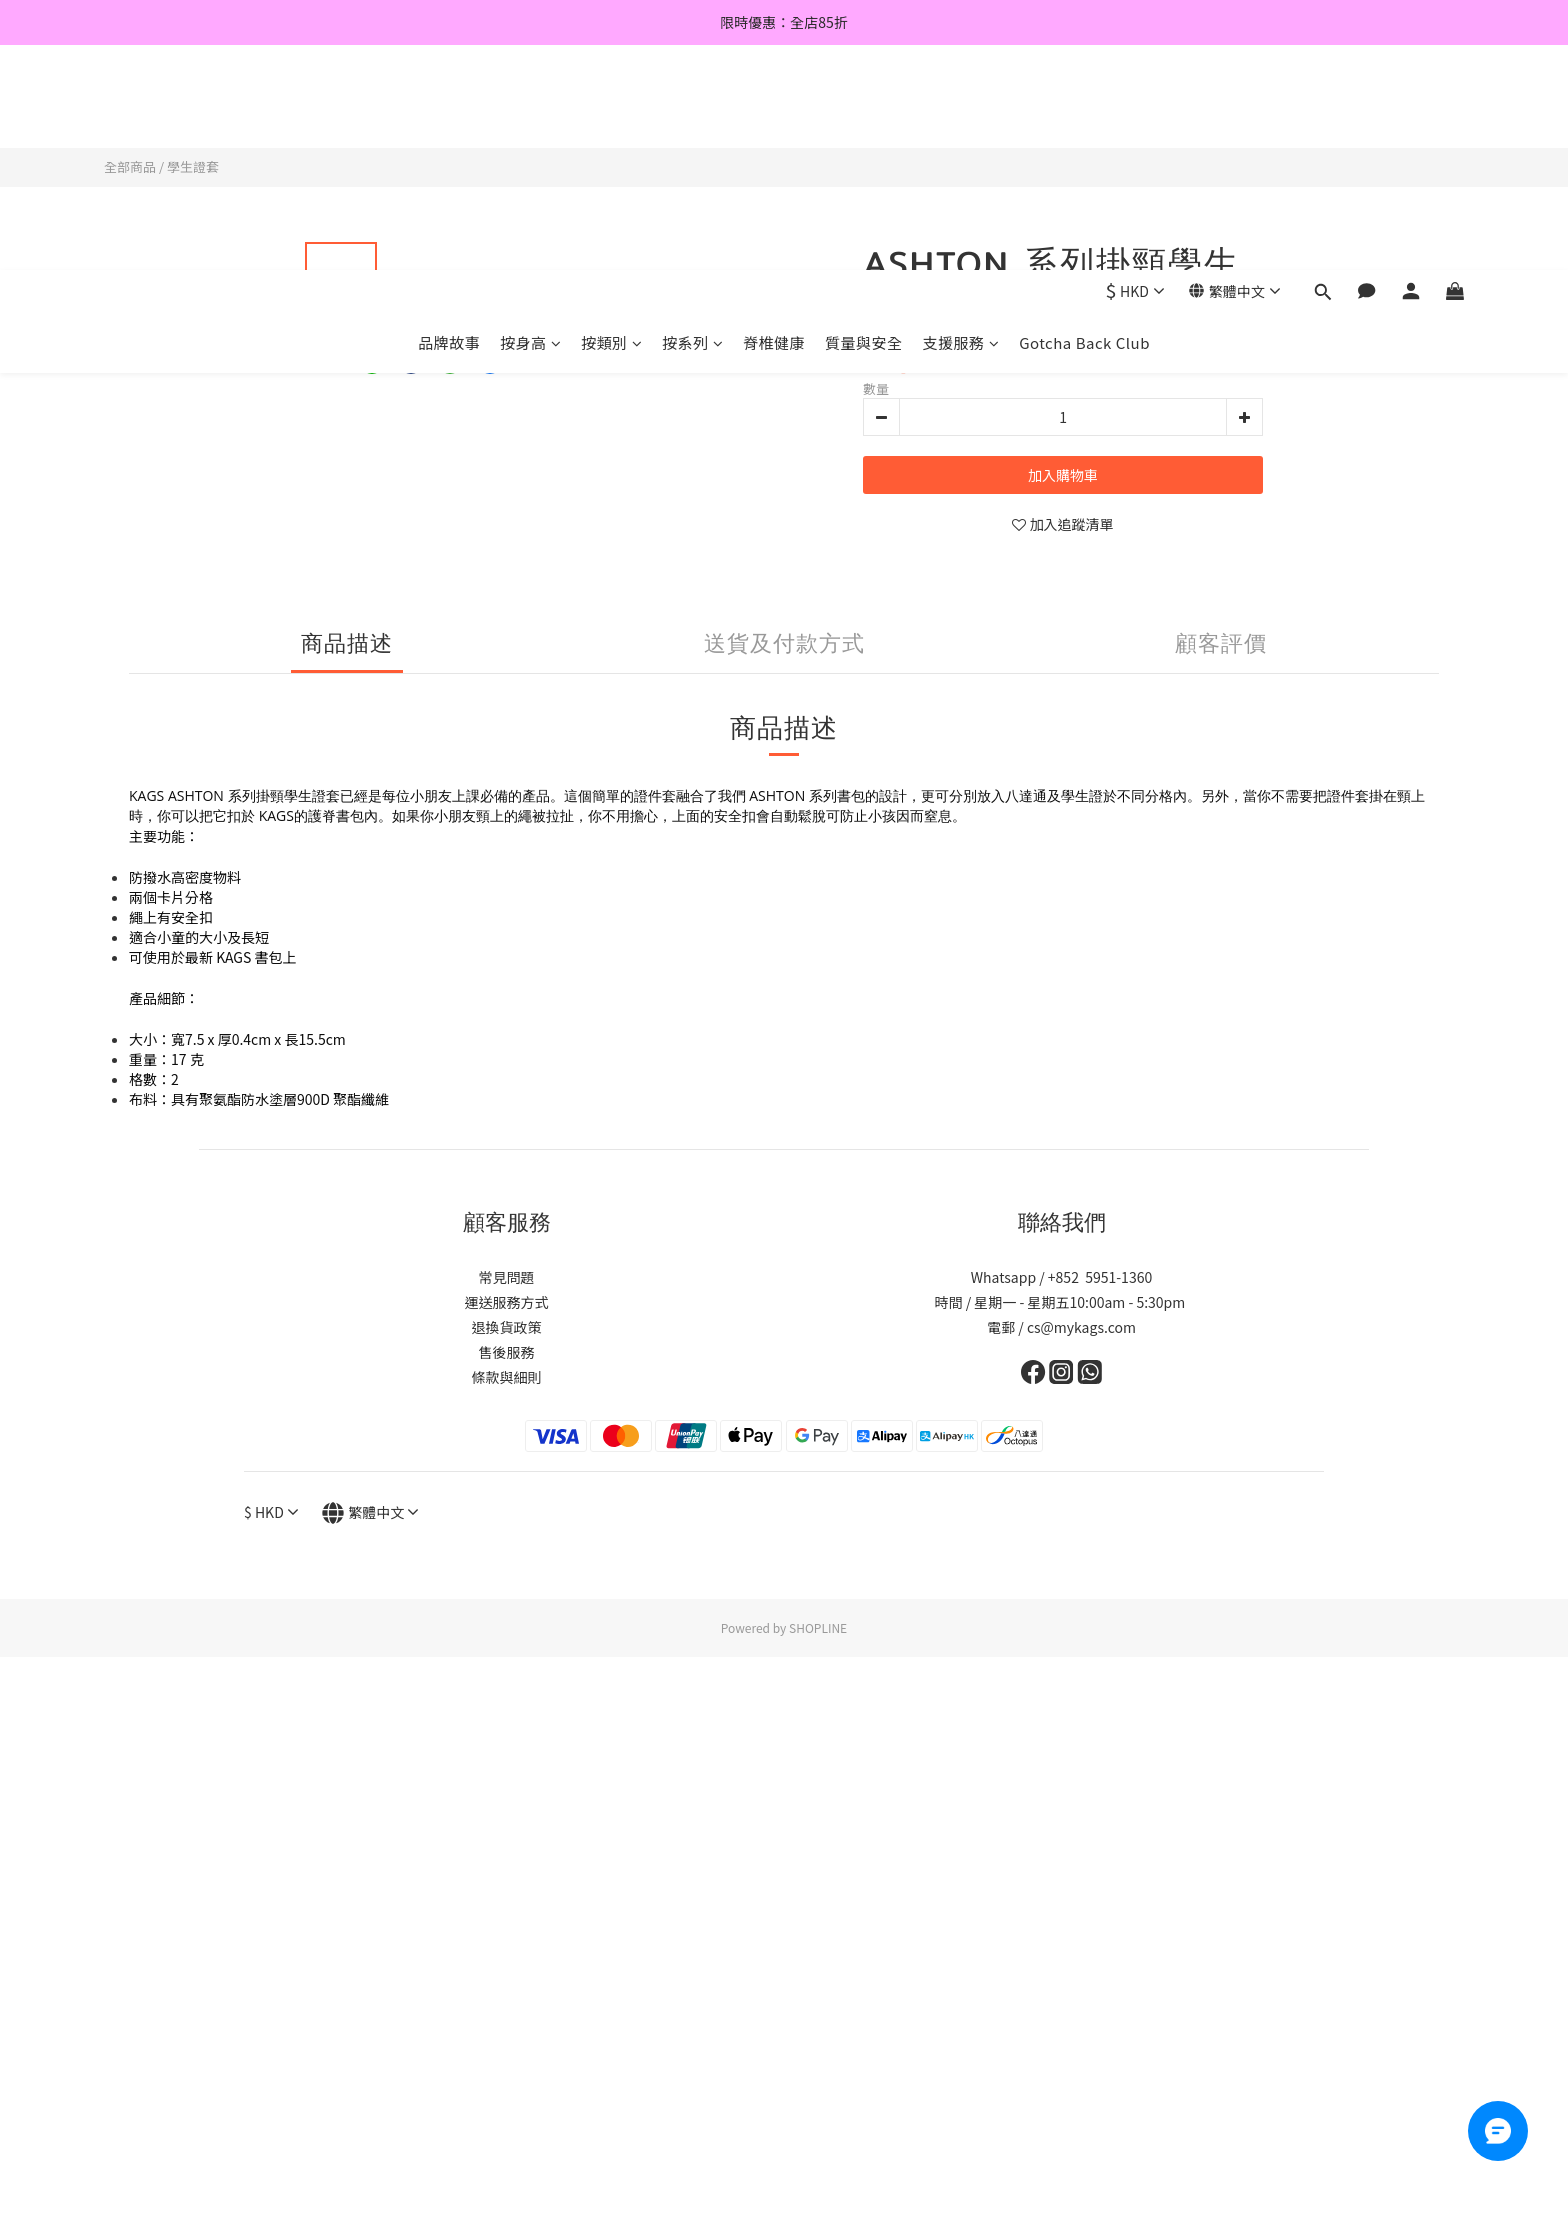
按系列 (692, 117)
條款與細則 (507, 1377)
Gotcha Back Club (1084, 117)
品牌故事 (449, 117)
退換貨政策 (507, 1327)
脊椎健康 (774, 117)
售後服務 (507, 1352)
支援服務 (961, 117)
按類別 (611, 117)
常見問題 (507, 1277)
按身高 (530, 117)
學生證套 (193, 166)
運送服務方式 (507, 1302)
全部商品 (130, 166)
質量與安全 (864, 117)
